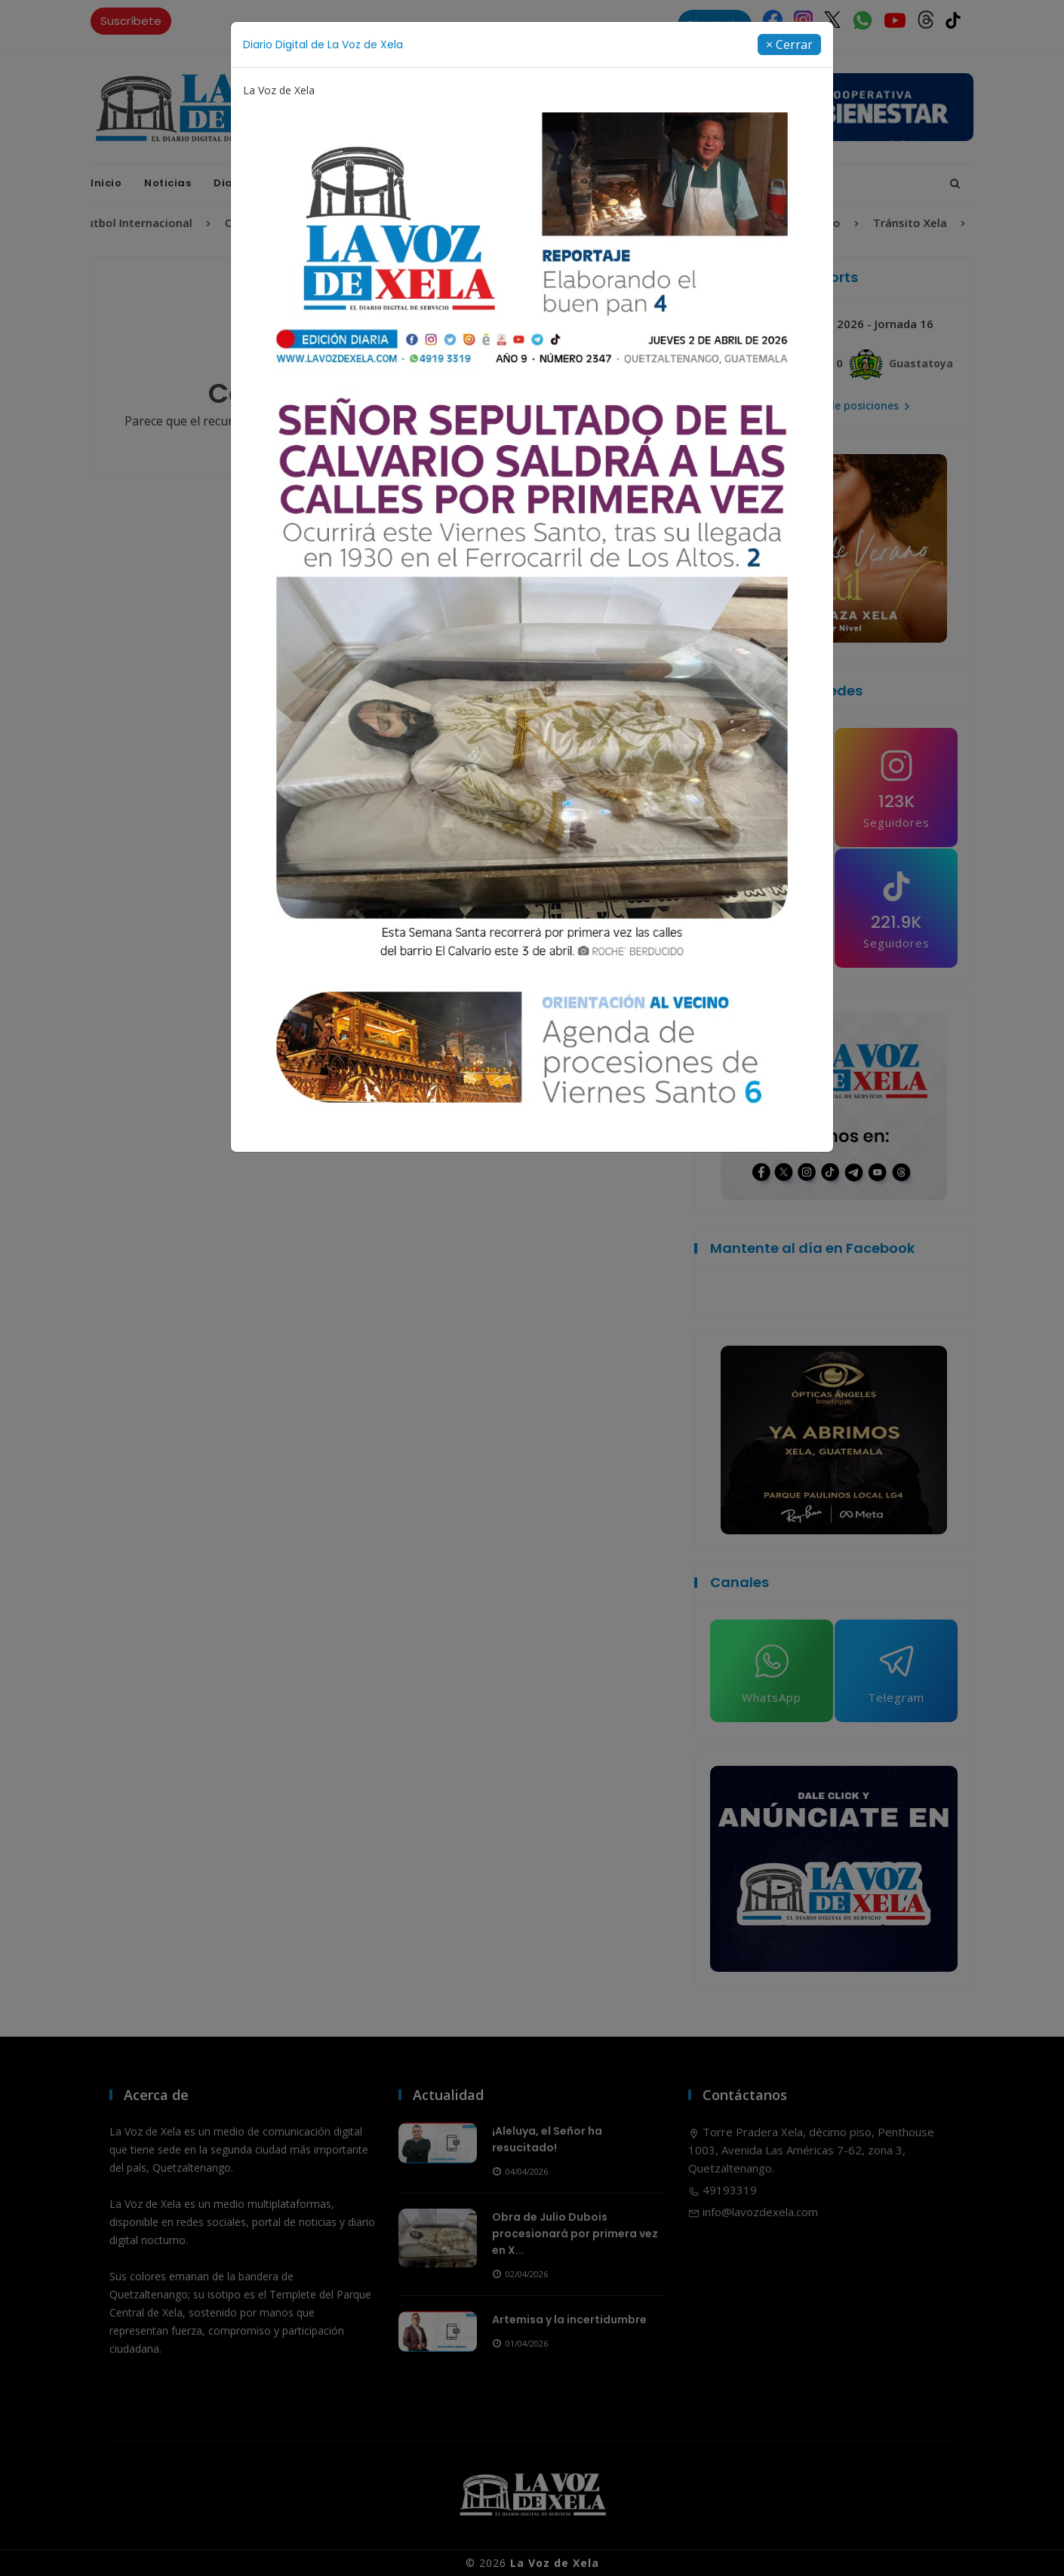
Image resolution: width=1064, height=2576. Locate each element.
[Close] (789, 44)
